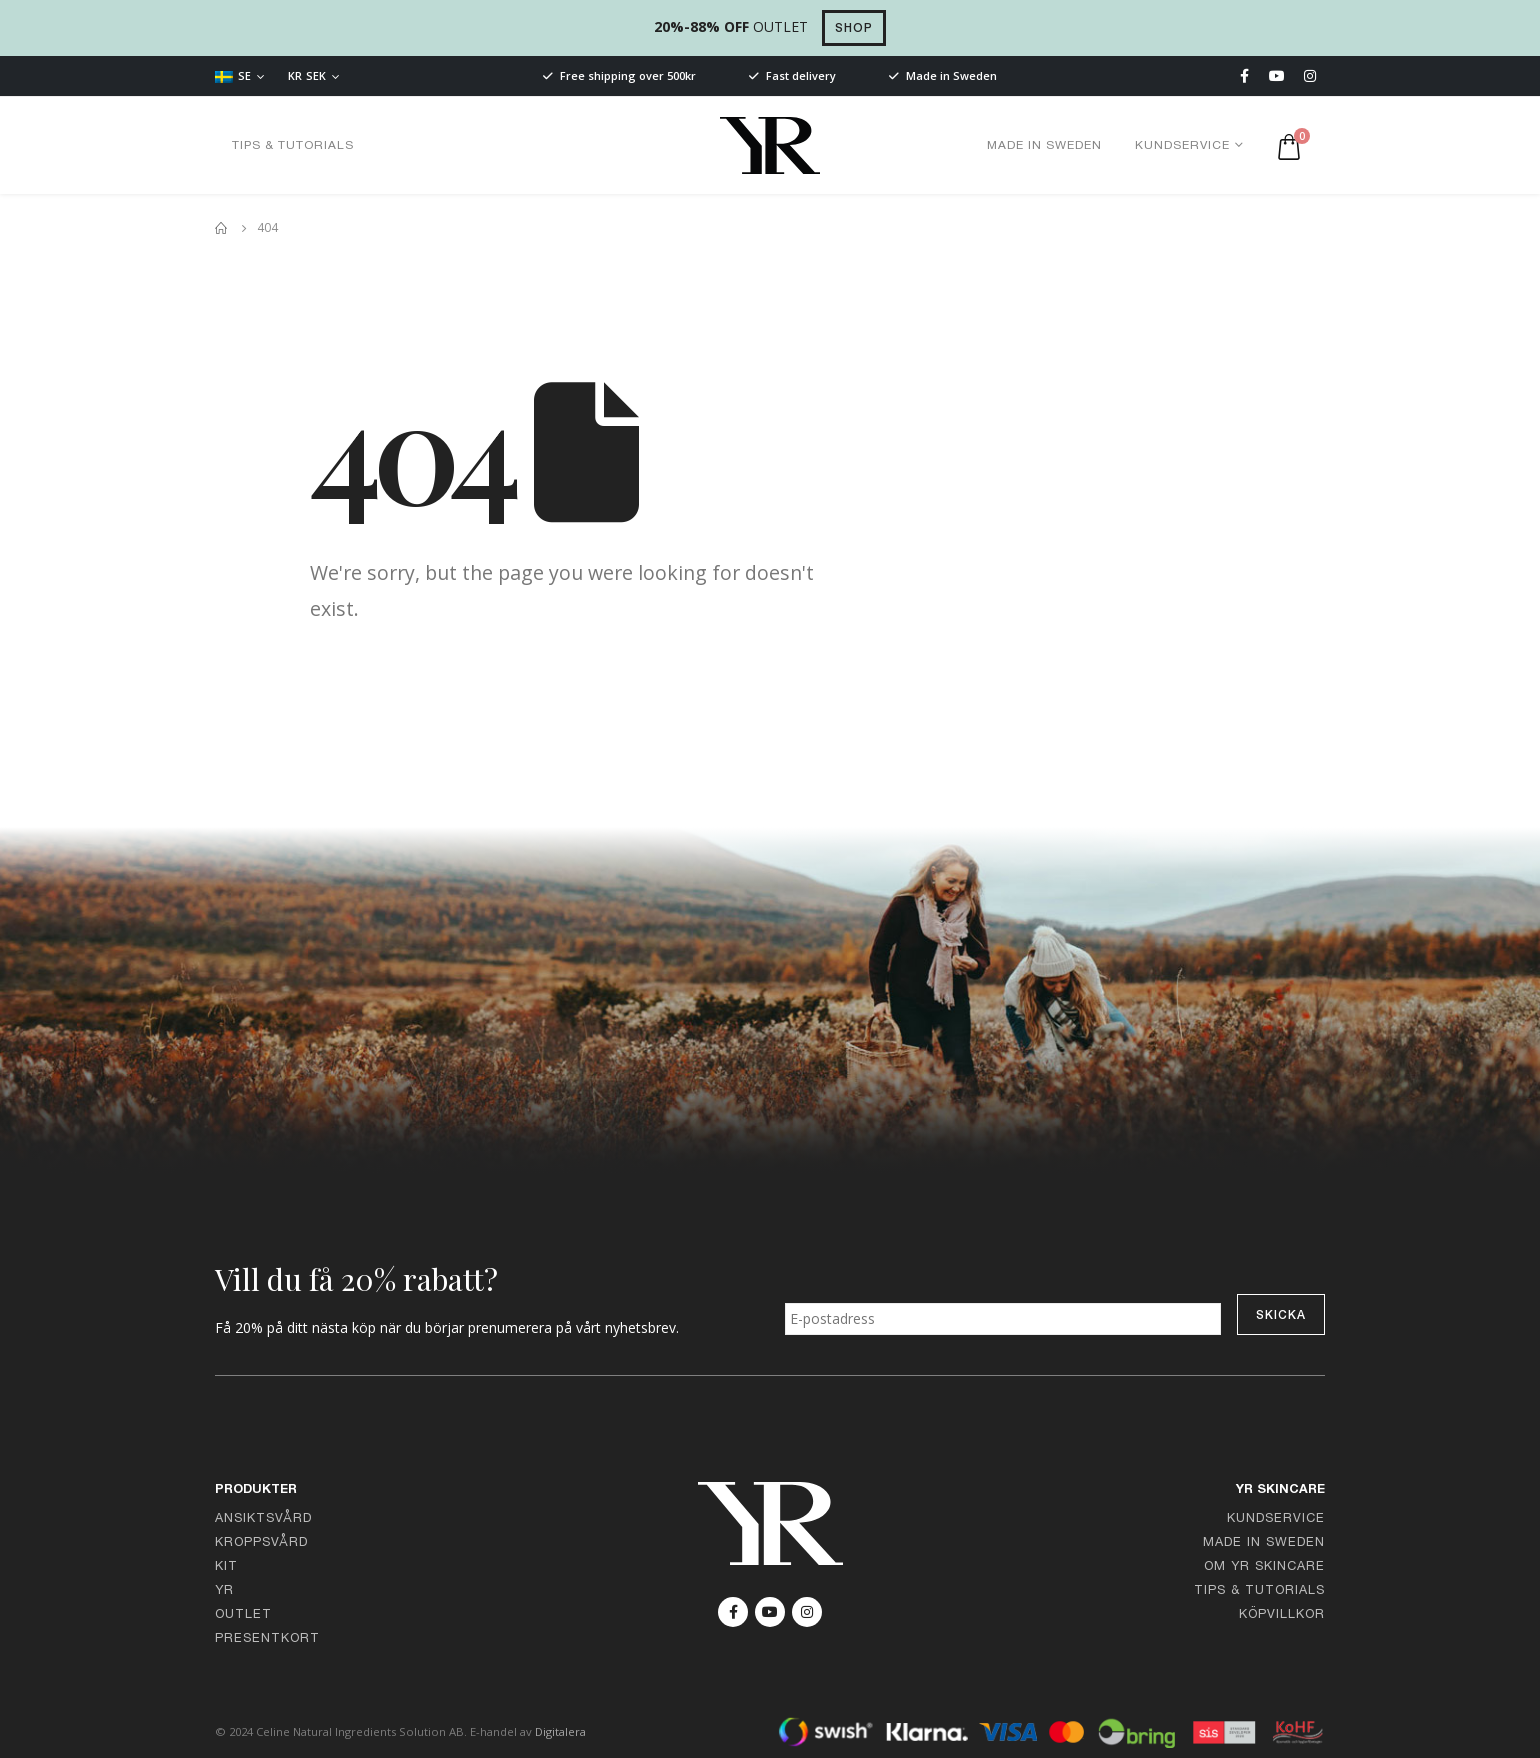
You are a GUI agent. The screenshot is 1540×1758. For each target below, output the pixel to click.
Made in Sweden (1044, 146)
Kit (226, 1567)
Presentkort (267, 1639)
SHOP (854, 29)
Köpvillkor (1282, 1615)
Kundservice (1182, 146)
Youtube (770, 1612)
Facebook (733, 1612)
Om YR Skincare (1264, 1567)
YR (224, 1591)
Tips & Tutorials (293, 146)
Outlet (243, 1615)
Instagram (807, 1612)
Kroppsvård (261, 1543)
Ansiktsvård (263, 1519)
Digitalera (560, 1731)
